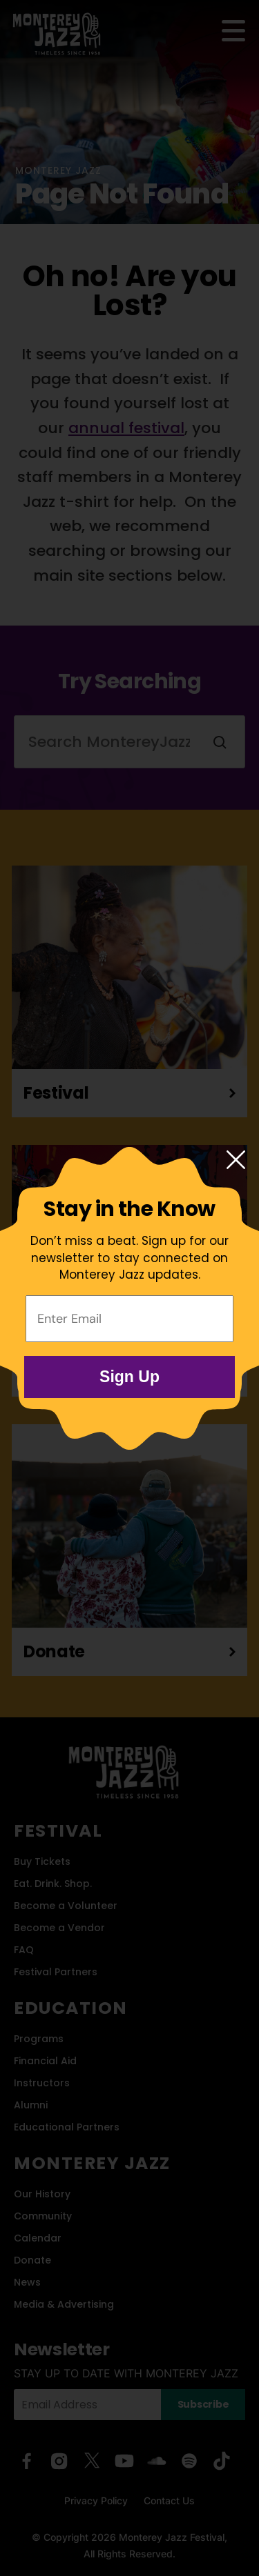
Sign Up (129, 1377)
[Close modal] (236, 1160)
